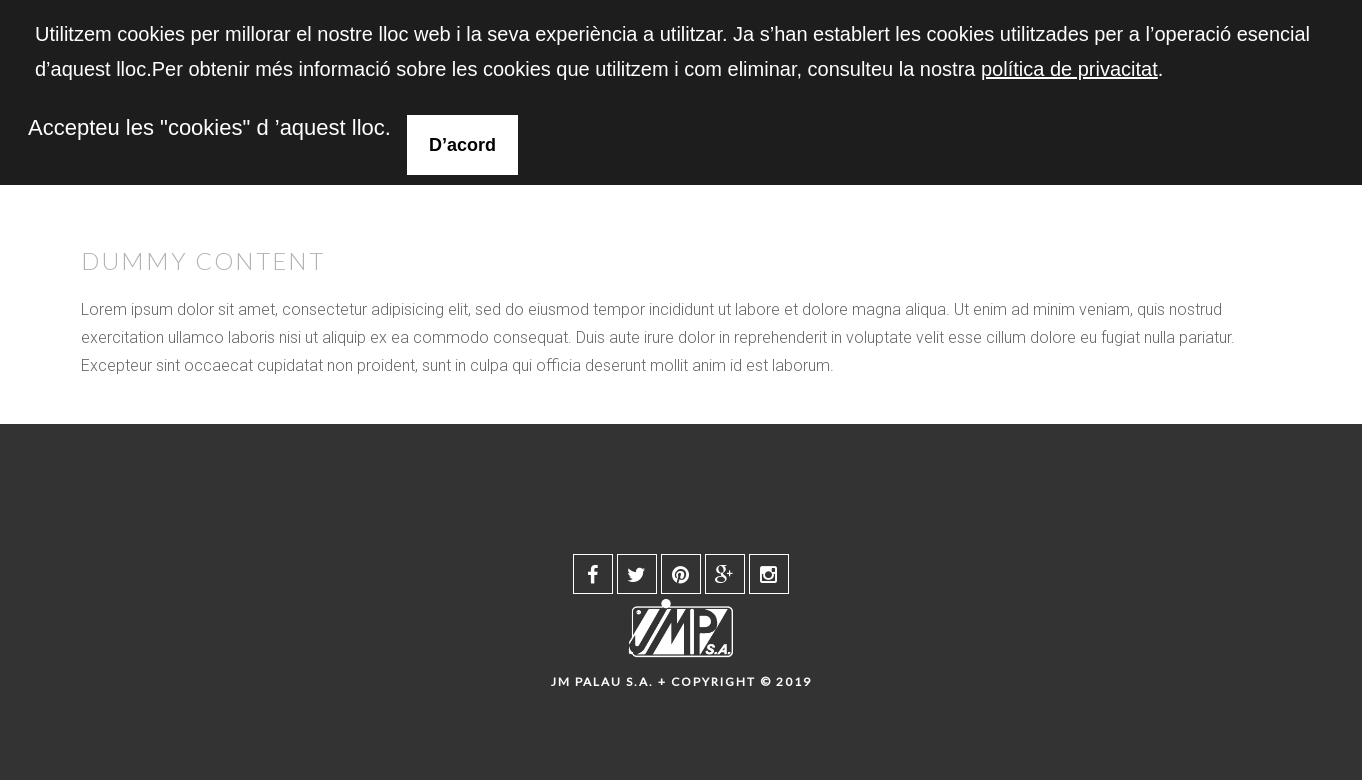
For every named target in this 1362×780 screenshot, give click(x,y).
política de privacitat (1069, 69)
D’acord (462, 145)
